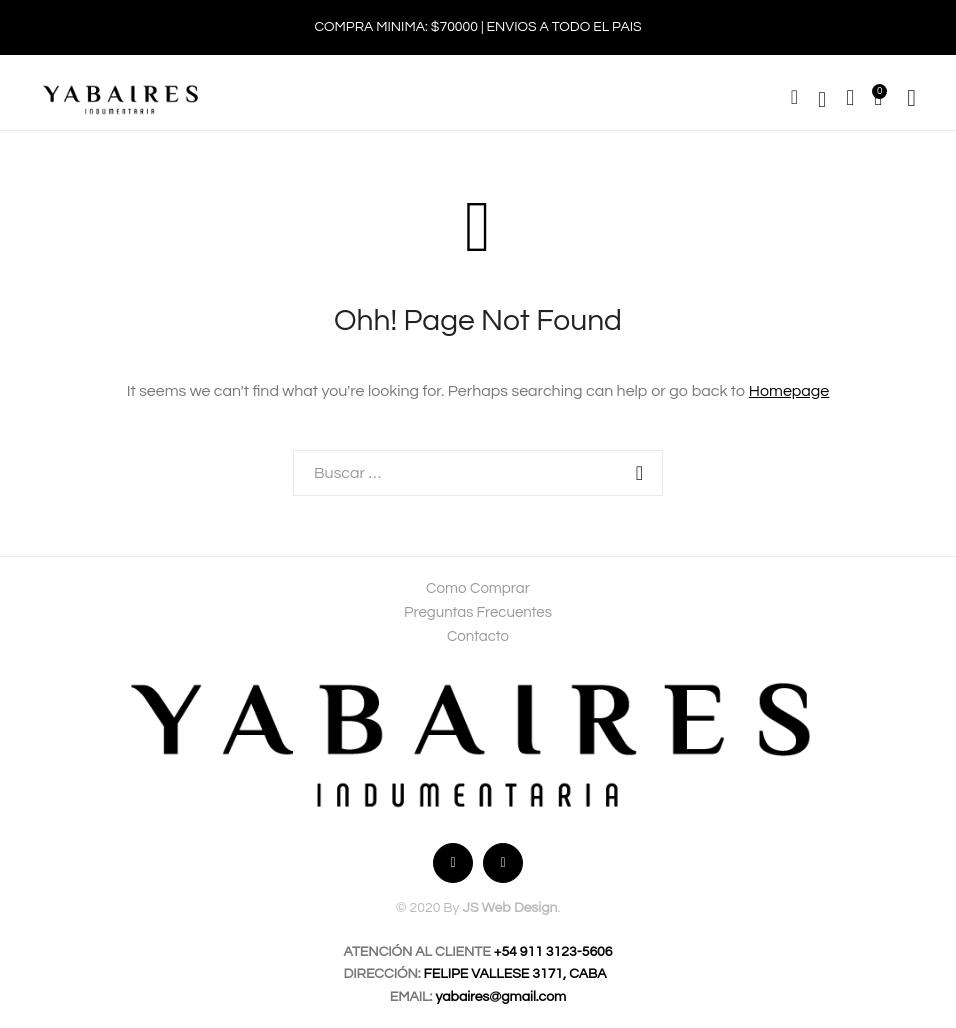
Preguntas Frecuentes (478, 612)
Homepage (789, 391)
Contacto (478, 636)
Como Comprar (478, 588)
